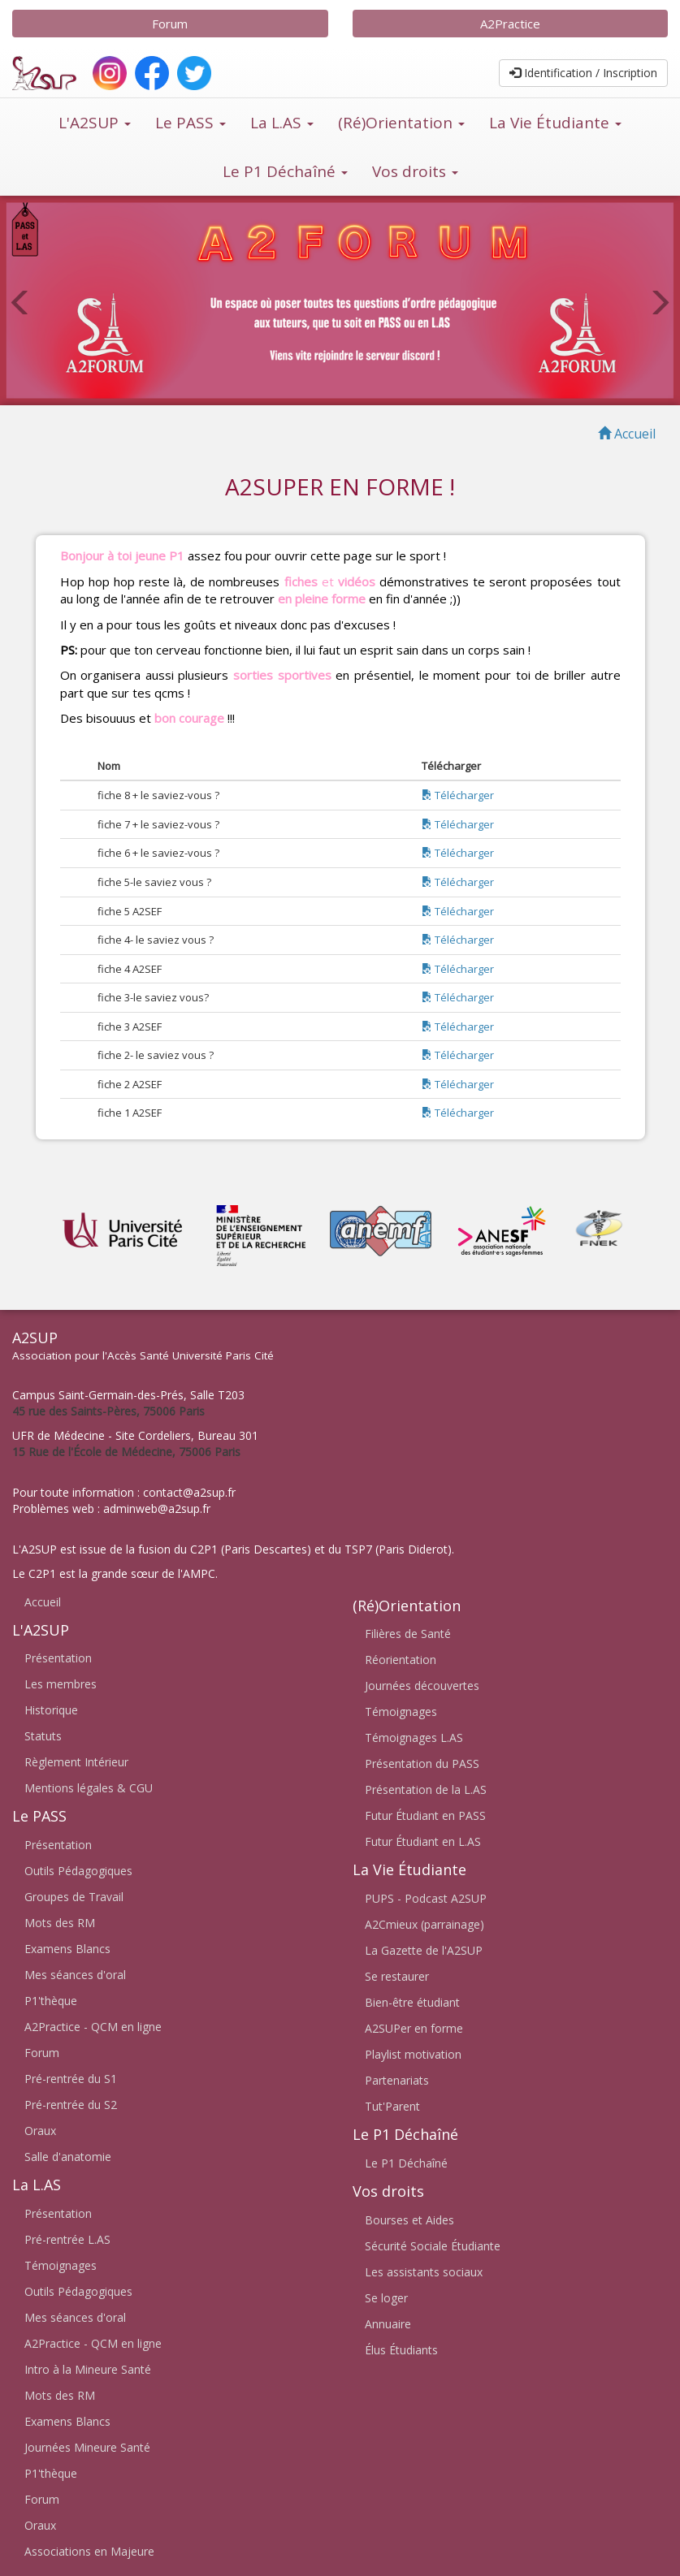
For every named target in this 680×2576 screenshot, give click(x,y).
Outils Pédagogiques (78, 1870)
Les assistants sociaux (424, 2272)
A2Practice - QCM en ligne (93, 2026)
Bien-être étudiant (412, 2002)
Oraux (40, 2130)
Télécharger (458, 795)
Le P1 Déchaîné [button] (285, 171)
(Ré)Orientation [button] (401, 122)
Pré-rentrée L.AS (67, 2239)
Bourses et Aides (409, 2220)
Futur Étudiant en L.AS (423, 1841)
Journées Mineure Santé (87, 2447)
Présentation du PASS (422, 1763)
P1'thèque (50, 2000)
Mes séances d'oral (75, 1974)
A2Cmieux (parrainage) (424, 1924)
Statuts (43, 1736)
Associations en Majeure (89, 2551)
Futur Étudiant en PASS (425, 1815)
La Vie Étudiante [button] (555, 122)
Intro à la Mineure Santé (87, 2369)
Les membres (60, 1684)
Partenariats (397, 2080)
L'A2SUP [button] (94, 122)
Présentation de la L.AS (426, 1789)
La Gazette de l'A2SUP (424, 1950)
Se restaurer (397, 1976)
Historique (51, 1710)
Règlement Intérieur (76, 1762)
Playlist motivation (413, 2054)
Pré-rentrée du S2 (70, 2104)
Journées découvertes (422, 1685)
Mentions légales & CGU (88, 1788)
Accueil (42, 1602)
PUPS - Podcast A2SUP (426, 1898)
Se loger (386, 2298)
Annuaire (388, 2324)
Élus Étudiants (401, 2350)
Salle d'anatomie (67, 2156)
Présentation (58, 1658)
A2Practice (510, 23)
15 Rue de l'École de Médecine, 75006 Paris (126, 1451)
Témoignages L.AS (414, 1737)
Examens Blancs (67, 1948)
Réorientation (400, 1659)
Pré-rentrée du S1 (70, 2078)
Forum (170, 23)
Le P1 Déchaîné (406, 2163)
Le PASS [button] (190, 122)
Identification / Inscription (583, 72)
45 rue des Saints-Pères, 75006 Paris (108, 1411)
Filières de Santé (408, 1633)
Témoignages (60, 2265)
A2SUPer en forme (414, 2028)
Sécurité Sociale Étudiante (432, 2246)
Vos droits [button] (415, 171)
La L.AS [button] (282, 122)
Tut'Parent (392, 2106)
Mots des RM (59, 1922)
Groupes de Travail (73, 1896)
